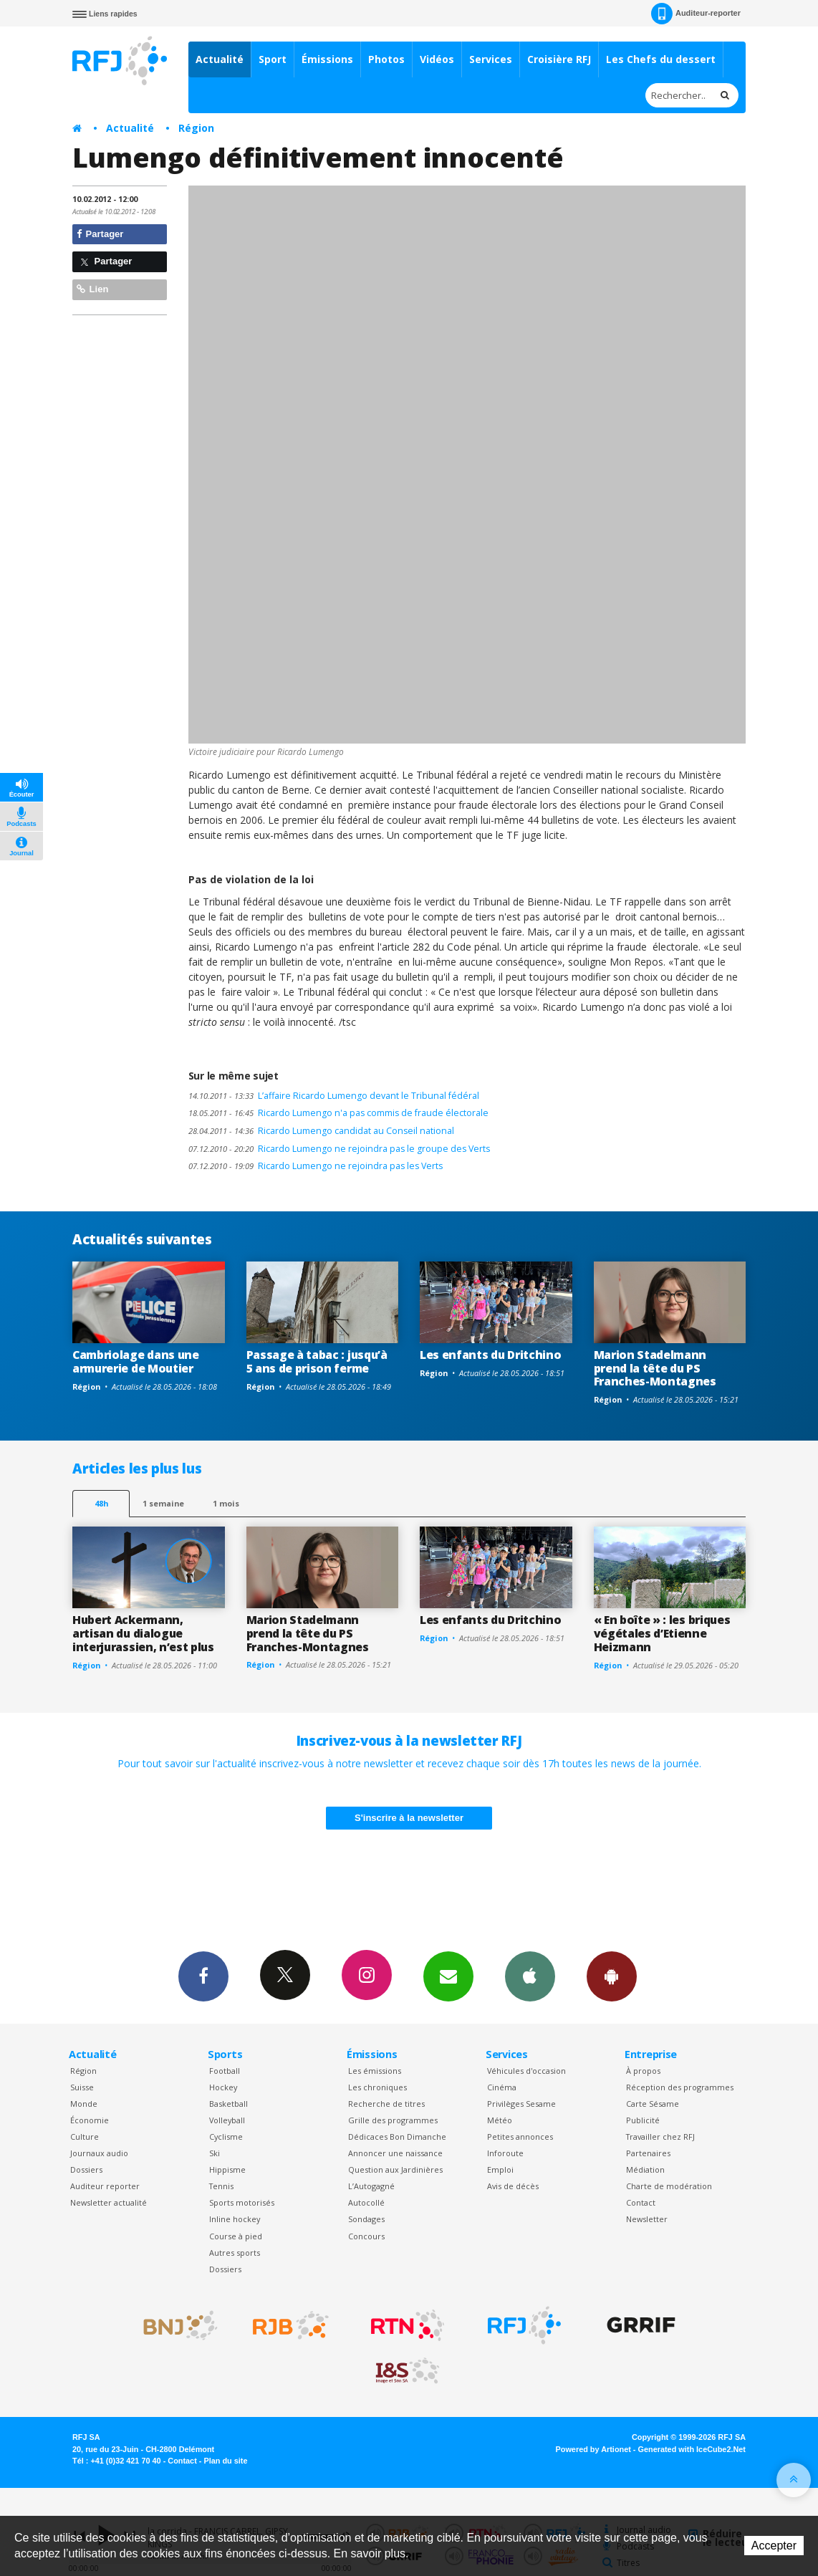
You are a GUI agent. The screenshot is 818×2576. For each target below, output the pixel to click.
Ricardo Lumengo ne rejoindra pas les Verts (315, 1166)
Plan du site (225, 2460)
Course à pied (235, 2236)
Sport (273, 59)
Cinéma (501, 2087)
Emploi (500, 2169)
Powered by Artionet (593, 2449)
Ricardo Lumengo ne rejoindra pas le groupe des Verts (339, 1149)
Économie (89, 2120)
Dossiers (86, 2169)
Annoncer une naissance (395, 2153)
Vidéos (437, 59)
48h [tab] (101, 1503)
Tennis (221, 2186)
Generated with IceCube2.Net (692, 2449)
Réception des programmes (679, 2087)
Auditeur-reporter (696, 13)
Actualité (220, 59)
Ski (214, 2153)
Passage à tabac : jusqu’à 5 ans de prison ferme (317, 1361)
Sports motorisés (241, 2202)
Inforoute (505, 2153)
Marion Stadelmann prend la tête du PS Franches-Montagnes (655, 1368)
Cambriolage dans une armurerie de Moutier (135, 1361)
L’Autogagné (371, 2186)
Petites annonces (520, 2136)
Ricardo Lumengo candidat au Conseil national (321, 1131)
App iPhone (530, 1975)
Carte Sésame (652, 2103)
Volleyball (227, 2120)
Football (224, 2070)
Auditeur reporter (105, 2186)
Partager (100, 234)
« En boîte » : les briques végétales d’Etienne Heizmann (662, 1633)
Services (490, 59)
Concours (366, 2236)
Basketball (228, 2103)
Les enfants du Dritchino (490, 1355)
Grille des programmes (393, 2120)
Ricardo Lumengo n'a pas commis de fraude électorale (338, 1113)
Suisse (82, 2087)
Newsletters (448, 1975)
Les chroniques (377, 2087)
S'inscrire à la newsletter (409, 1817)
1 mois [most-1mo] (226, 1503)
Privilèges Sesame (521, 2103)
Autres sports (234, 2252)
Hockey (223, 2087)
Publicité (643, 2120)
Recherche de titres (386, 2103)
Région (196, 128)
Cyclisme (226, 2136)
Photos (386, 59)
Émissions (327, 59)
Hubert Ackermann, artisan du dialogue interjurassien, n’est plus (143, 1633)
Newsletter (647, 2219)
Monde (83, 2103)
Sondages (366, 2219)
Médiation (645, 2169)
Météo (499, 2120)
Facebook (203, 1975)
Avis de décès (513, 2186)
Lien (92, 289)
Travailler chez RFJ (660, 2136)
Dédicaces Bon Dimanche (397, 2136)
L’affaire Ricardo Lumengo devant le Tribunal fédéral (333, 1096)
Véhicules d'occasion (526, 2070)
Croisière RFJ (559, 59)
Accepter (774, 2545)
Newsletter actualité (108, 2202)
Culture (84, 2136)
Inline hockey (234, 2219)
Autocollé (366, 2202)
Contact (640, 2202)
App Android (612, 1975)
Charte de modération (669, 2186)
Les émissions (374, 2070)
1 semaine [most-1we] (163, 1503)
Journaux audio (99, 2153)
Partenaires (648, 2153)
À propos (643, 2070)
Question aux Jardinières (395, 2169)
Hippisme (227, 2169)
